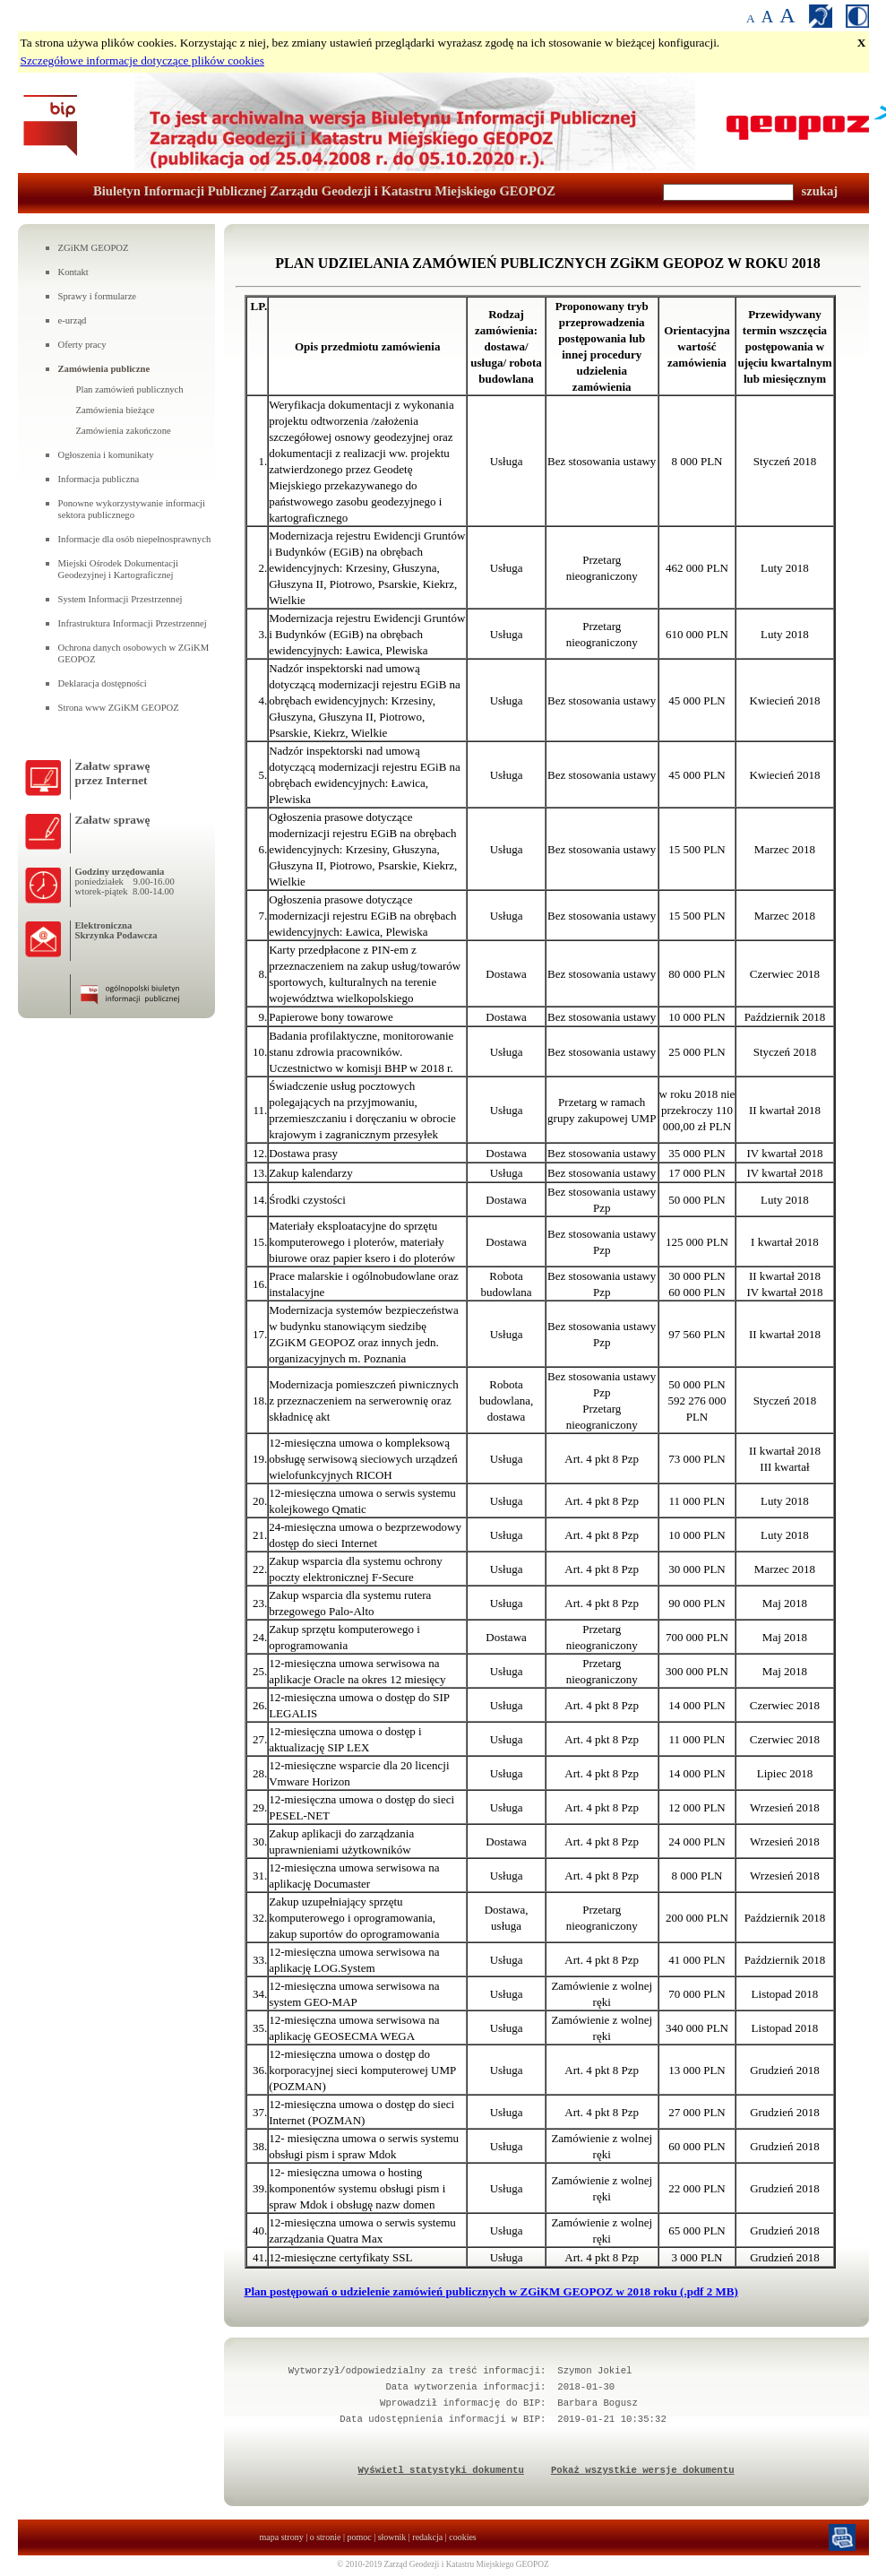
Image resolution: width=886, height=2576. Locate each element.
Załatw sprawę (113, 819)
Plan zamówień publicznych (130, 389)
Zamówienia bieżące (115, 410)
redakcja (427, 2537)
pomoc (359, 2537)
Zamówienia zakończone (123, 431)
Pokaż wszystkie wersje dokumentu (643, 2470)
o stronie (325, 2537)
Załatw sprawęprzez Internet (113, 773)
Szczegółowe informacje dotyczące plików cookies (142, 60)
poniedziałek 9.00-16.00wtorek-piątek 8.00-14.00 (125, 886)
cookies (463, 2537)
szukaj (820, 191)
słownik (392, 2537)
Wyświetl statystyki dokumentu (440, 2470)
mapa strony (282, 2537)
